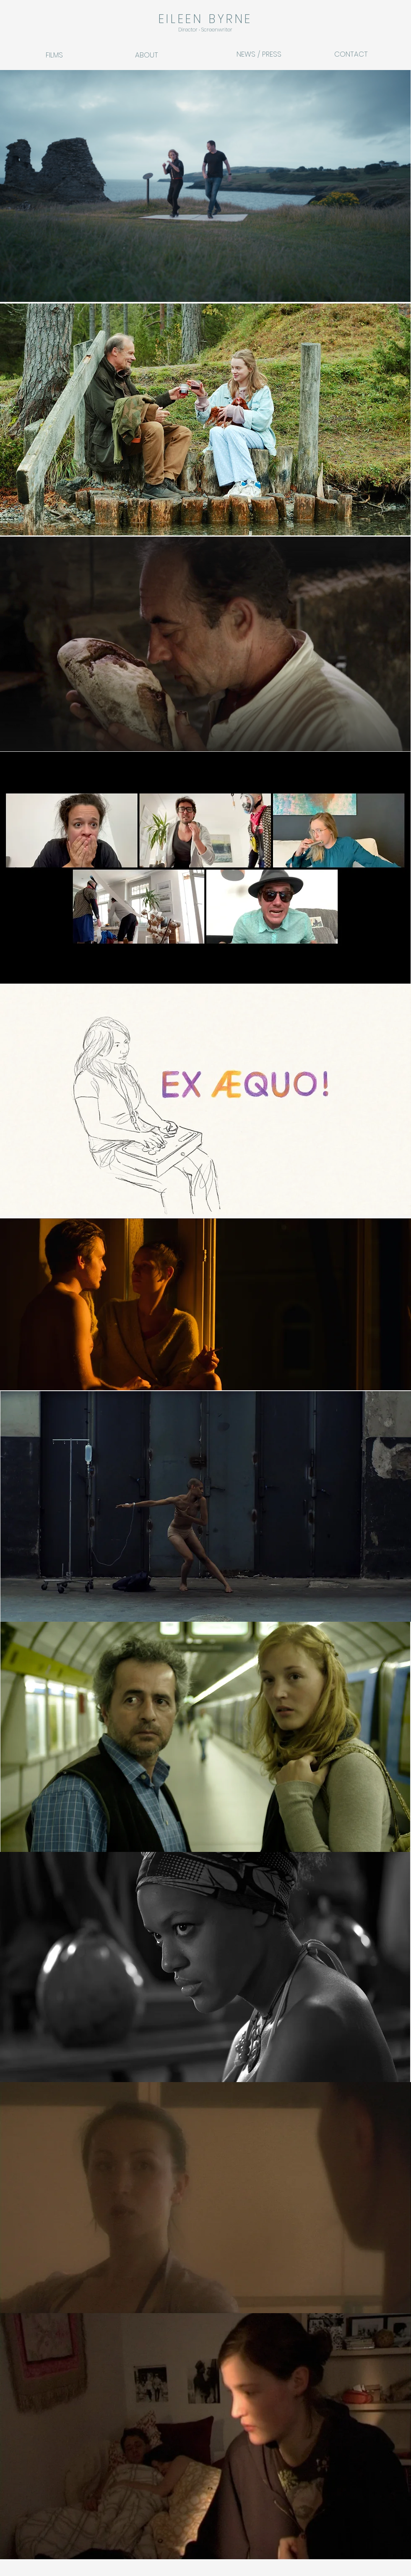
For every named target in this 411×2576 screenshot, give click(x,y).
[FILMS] (64, 55)
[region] (205, 185)
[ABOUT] (153, 55)
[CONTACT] (355, 54)
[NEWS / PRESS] (259, 54)
